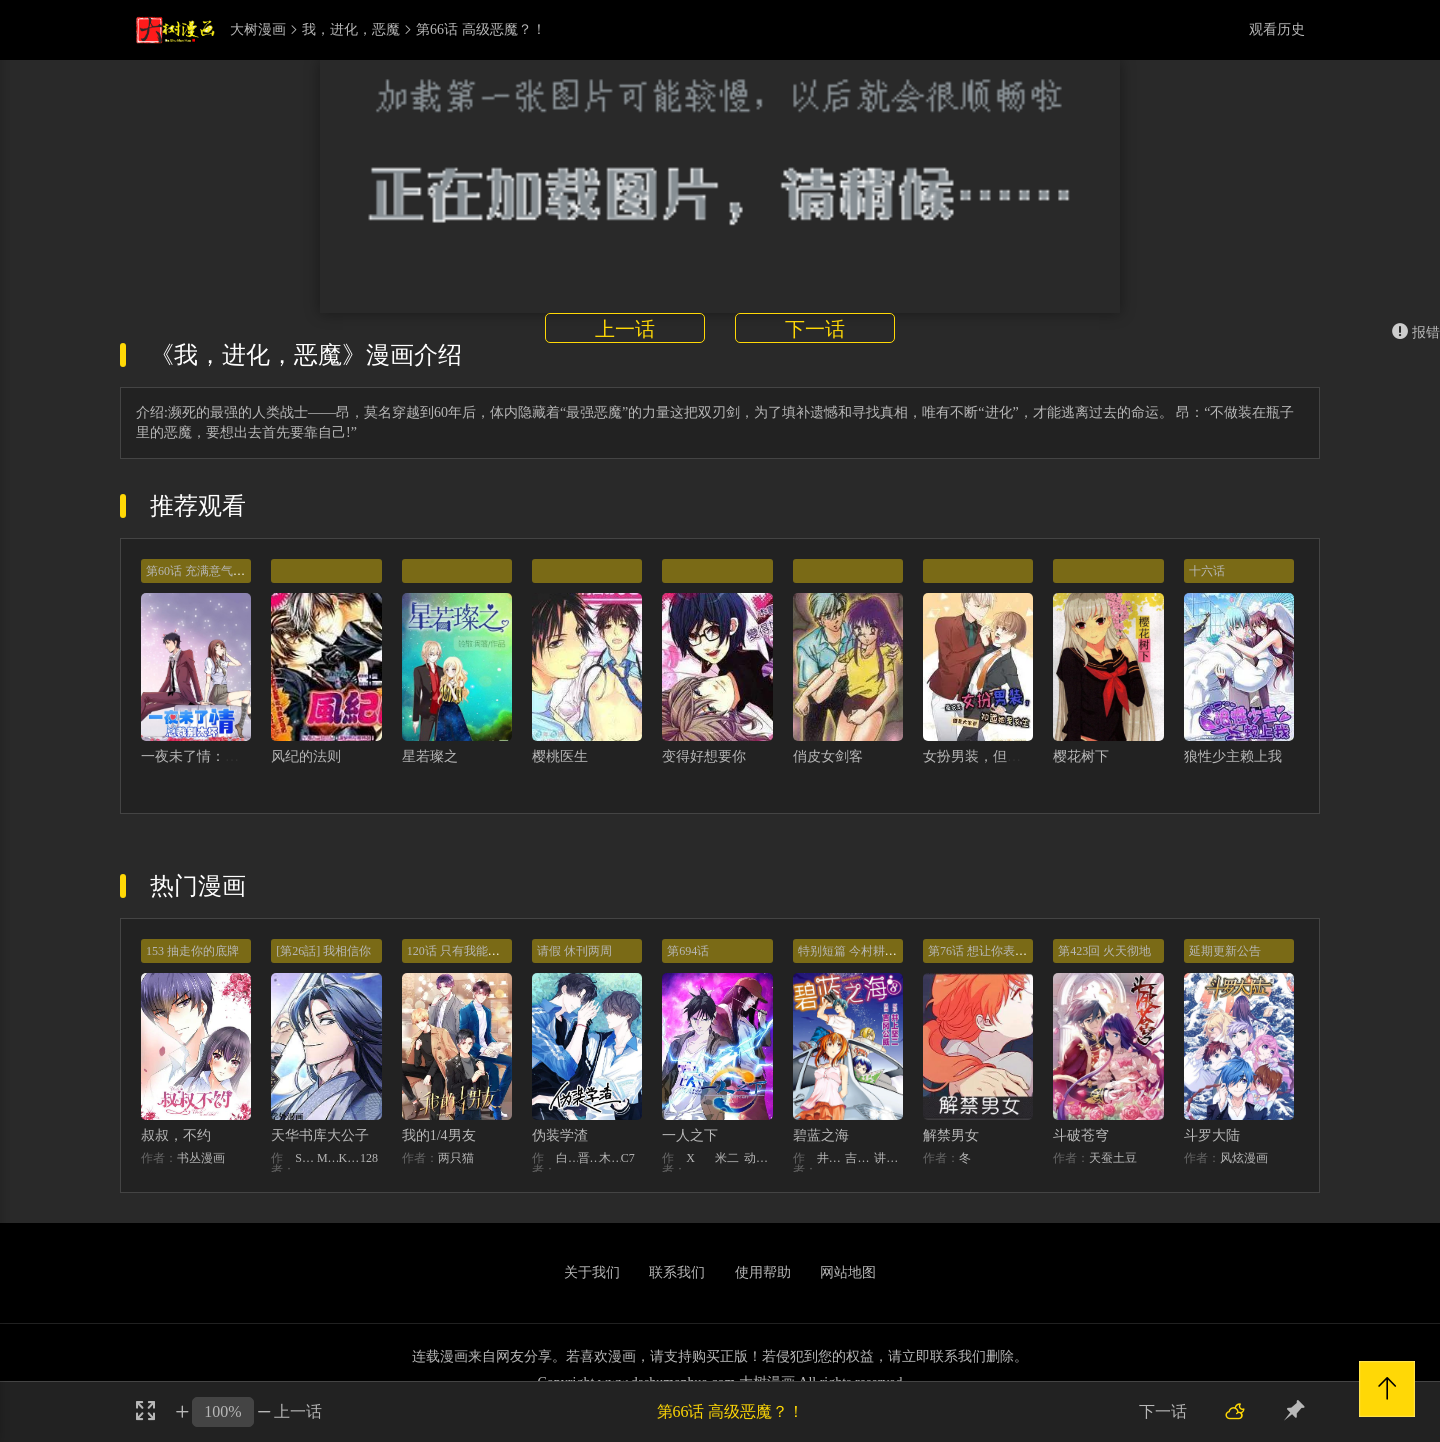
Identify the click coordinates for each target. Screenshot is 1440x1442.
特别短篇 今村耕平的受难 (865, 951)
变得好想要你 (704, 756)
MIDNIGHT (328, 1158)
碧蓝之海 (821, 1135)
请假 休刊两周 (574, 951)
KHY (349, 1158)
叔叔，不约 (176, 1135)
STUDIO (306, 1158)
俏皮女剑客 (828, 756)
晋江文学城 (589, 1158)
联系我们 (677, 1272)
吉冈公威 (859, 1158)
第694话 (688, 951)
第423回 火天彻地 (1104, 951)
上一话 (625, 329)
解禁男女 (951, 1135)
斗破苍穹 (1081, 1135)
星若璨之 (430, 756)
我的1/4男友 (439, 1135)
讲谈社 (888, 1158)
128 (369, 1158)
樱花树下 (1081, 756)
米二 (727, 1158)
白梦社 (567, 1158)
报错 (1416, 332)
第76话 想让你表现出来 (989, 951)
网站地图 (848, 1272)
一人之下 (690, 1135)
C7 (628, 1158)
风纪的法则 (306, 756)
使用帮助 (763, 1272)
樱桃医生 (560, 756)
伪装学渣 (560, 1135)
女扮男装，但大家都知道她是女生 (1028, 756)
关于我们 (592, 1272)
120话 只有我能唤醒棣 (465, 951)
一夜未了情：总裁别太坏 (218, 756)
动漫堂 (758, 1158)
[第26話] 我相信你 (323, 951)
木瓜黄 (610, 1158)
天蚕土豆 (1113, 1158)
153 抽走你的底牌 (192, 951)
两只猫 (456, 1158)
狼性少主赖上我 (1233, 756)
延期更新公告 (1225, 951)
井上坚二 (831, 1158)
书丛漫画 (201, 1158)
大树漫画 (258, 30)
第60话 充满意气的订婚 (207, 571)
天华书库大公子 (320, 1135)
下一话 (815, 329)
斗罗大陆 (1212, 1135)
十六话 (1207, 571)
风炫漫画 (1244, 1158)
